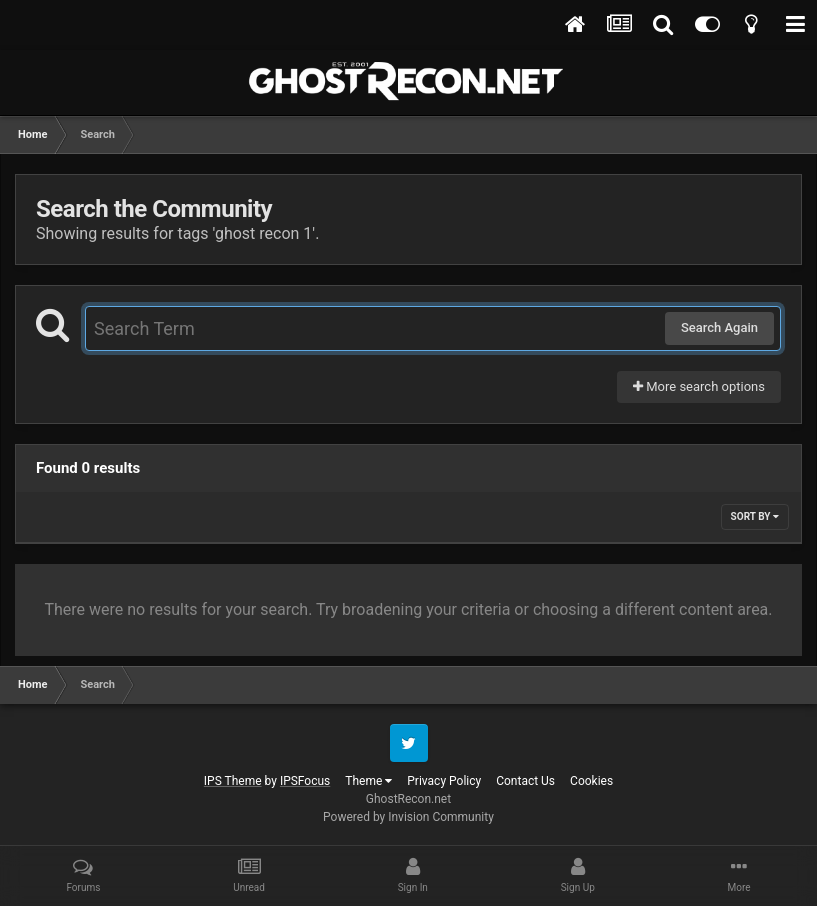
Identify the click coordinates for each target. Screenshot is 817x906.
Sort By (755, 516)
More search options (699, 386)
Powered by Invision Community (408, 817)
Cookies (591, 781)
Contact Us (525, 781)
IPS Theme (233, 781)
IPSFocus (305, 781)
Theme (368, 781)
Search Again (719, 327)
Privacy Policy (444, 781)
